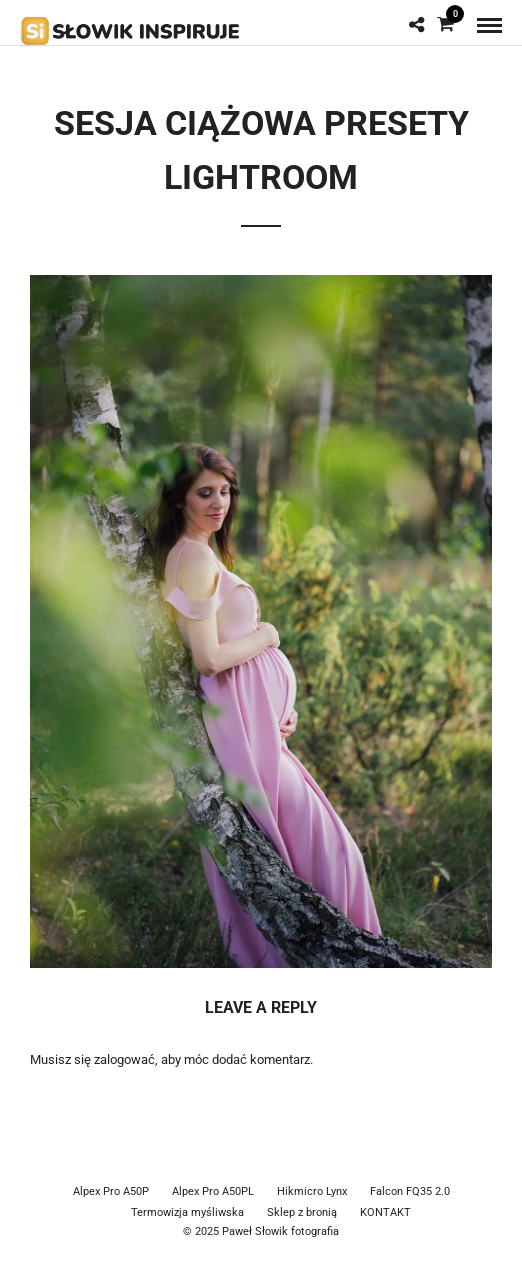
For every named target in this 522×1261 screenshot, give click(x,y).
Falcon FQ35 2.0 (410, 1191)
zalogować (124, 1059)
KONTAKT (385, 1212)
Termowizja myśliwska (187, 1212)
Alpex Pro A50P (111, 1191)
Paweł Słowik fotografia (280, 1231)
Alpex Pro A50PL (213, 1191)
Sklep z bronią (302, 1212)
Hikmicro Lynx (312, 1191)
